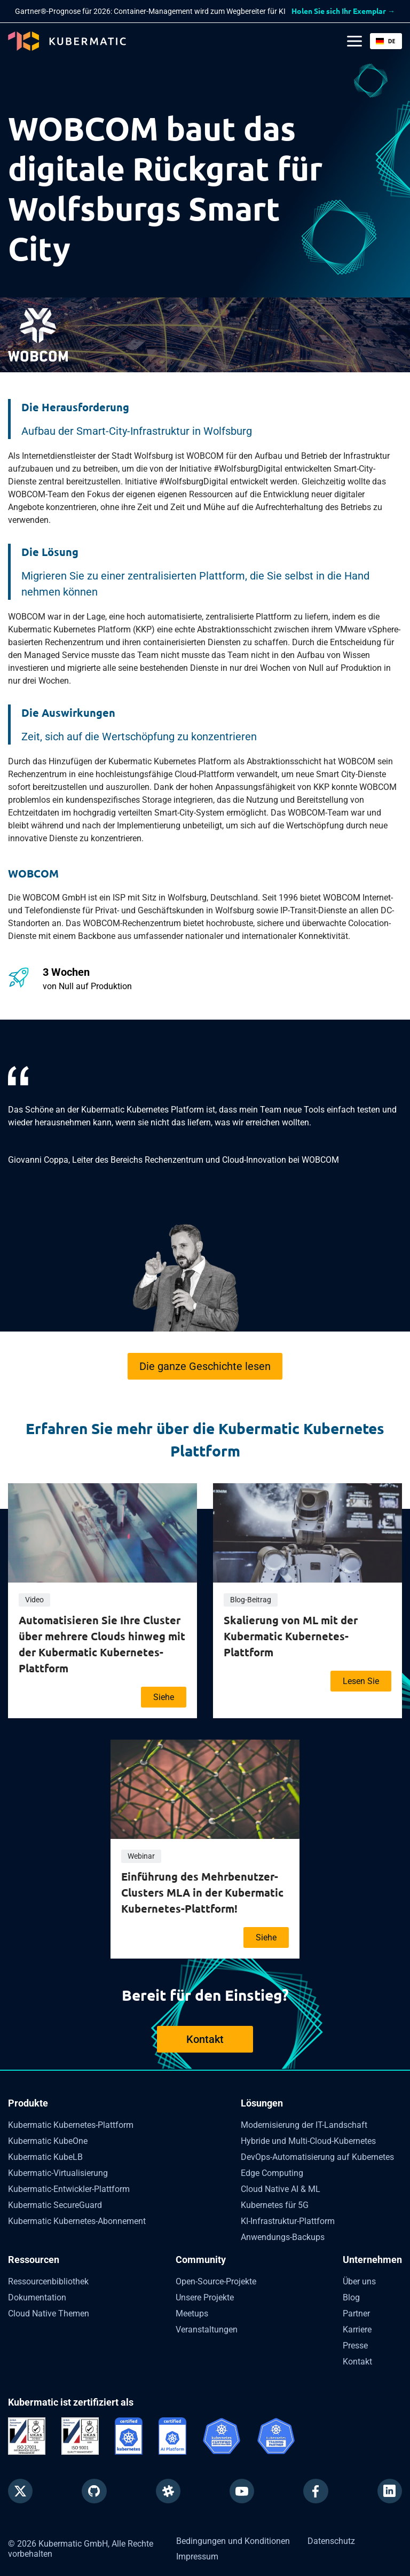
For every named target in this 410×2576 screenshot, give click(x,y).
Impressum (197, 2552)
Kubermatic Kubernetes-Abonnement (77, 2221)
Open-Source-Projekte (216, 2281)
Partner (356, 2313)
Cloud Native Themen (48, 2313)
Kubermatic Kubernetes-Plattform (70, 2125)
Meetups (192, 2313)
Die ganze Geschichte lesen (205, 1366)
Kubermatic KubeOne (48, 2141)
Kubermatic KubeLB (45, 2157)
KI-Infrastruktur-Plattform (288, 2221)
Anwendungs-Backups (283, 2237)
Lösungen (262, 2103)
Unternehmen (372, 2259)
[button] (386, 41)
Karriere (357, 2329)
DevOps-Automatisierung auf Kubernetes (317, 2157)
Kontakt (205, 2039)
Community (201, 2259)
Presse (355, 2345)
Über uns (359, 2281)
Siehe (163, 1697)
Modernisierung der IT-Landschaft (304, 2125)
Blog (351, 2297)
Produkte (28, 2103)
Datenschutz (331, 2537)
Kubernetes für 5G (275, 2205)
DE (385, 41)
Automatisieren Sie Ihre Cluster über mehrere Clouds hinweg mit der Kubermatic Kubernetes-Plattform (102, 1644)
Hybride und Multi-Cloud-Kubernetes (308, 2141)
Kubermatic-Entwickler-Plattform (69, 2189)
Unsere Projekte (205, 2297)
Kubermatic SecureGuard (55, 2205)
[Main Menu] (354, 41)
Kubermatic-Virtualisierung (58, 2173)
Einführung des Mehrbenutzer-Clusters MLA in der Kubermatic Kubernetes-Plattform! (202, 1892)
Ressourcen (33, 2259)
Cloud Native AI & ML (280, 2189)
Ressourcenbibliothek (48, 2281)
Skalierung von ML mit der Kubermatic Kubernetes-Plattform (291, 1636)
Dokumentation (37, 2297)
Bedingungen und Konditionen (233, 2537)
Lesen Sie (361, 1681)
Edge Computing (272, 2173)
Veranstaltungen (207, 2329)
